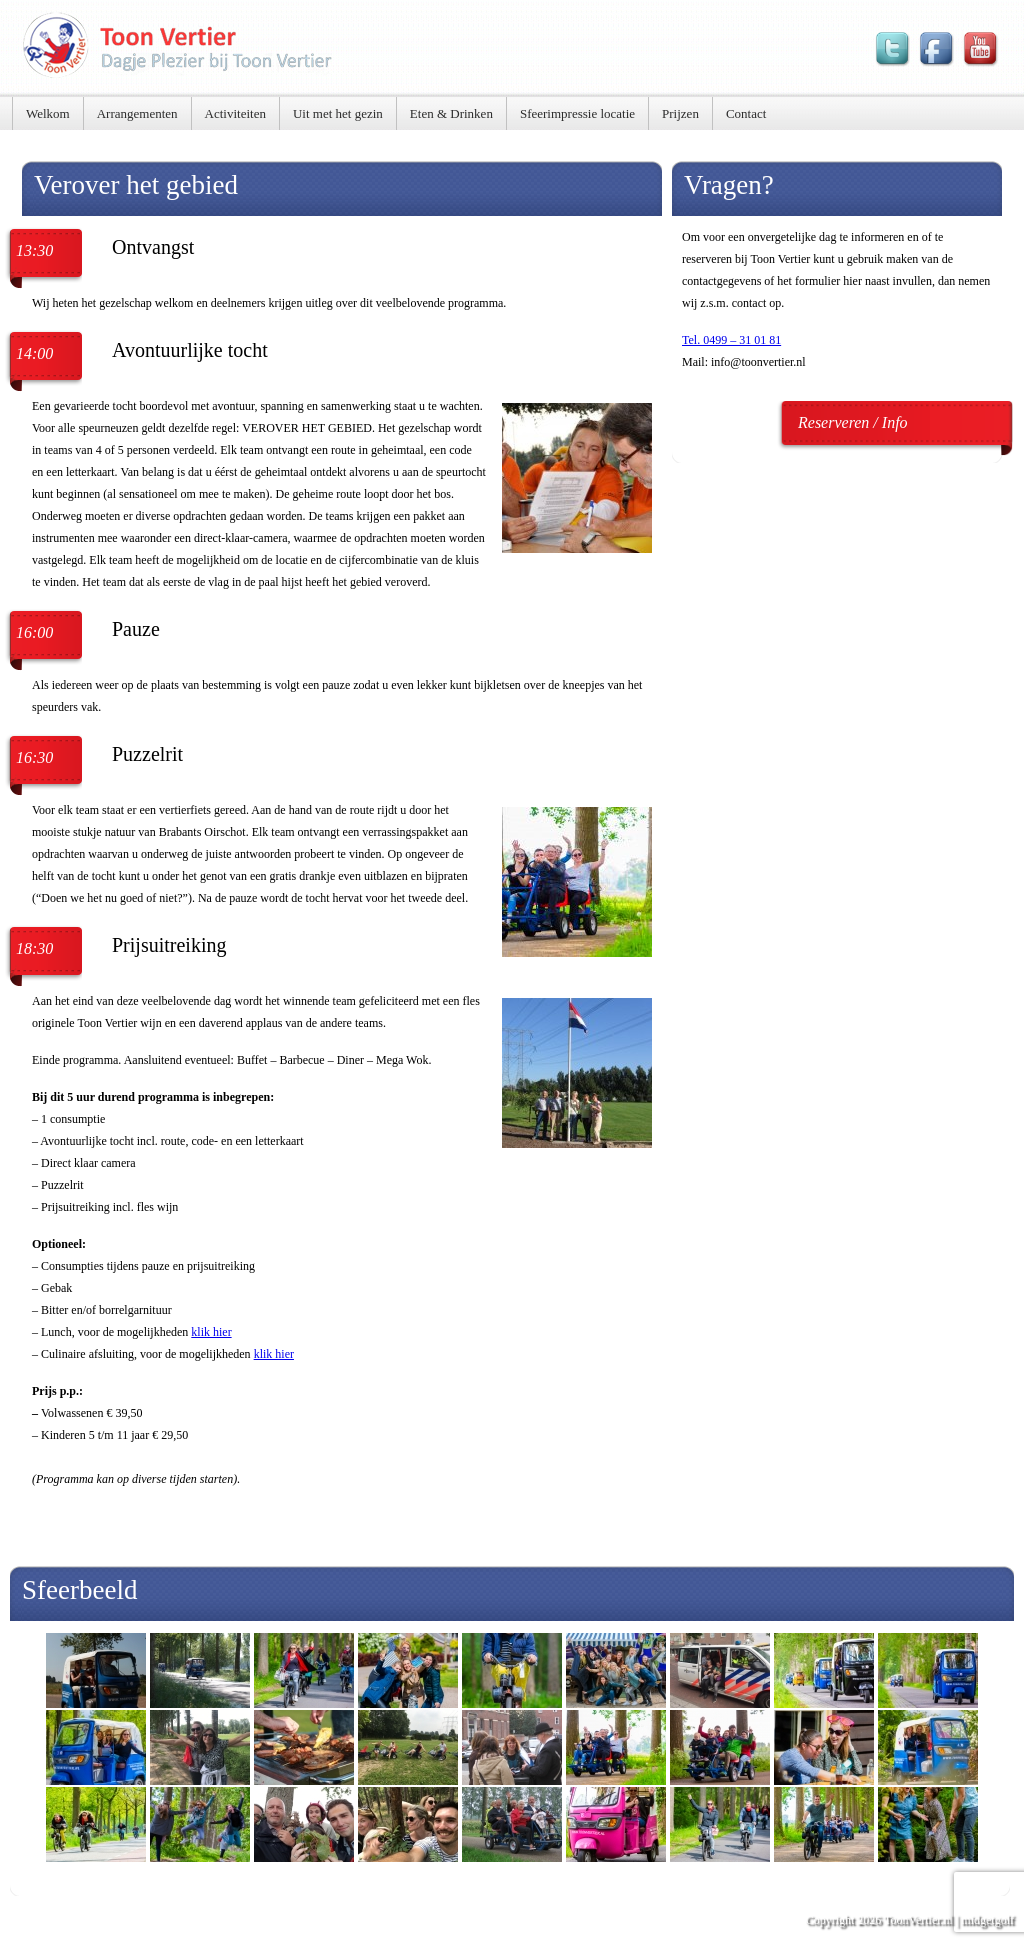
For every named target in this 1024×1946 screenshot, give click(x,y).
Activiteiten (235, 113)
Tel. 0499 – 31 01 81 (731, 340)
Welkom (48, 113)
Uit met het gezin (338, 113)
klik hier (211, 1332)
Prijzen (680, 113)
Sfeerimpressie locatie (577, 113)
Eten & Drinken (451, 113)
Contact (746, 113)
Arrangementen (137, 113)
